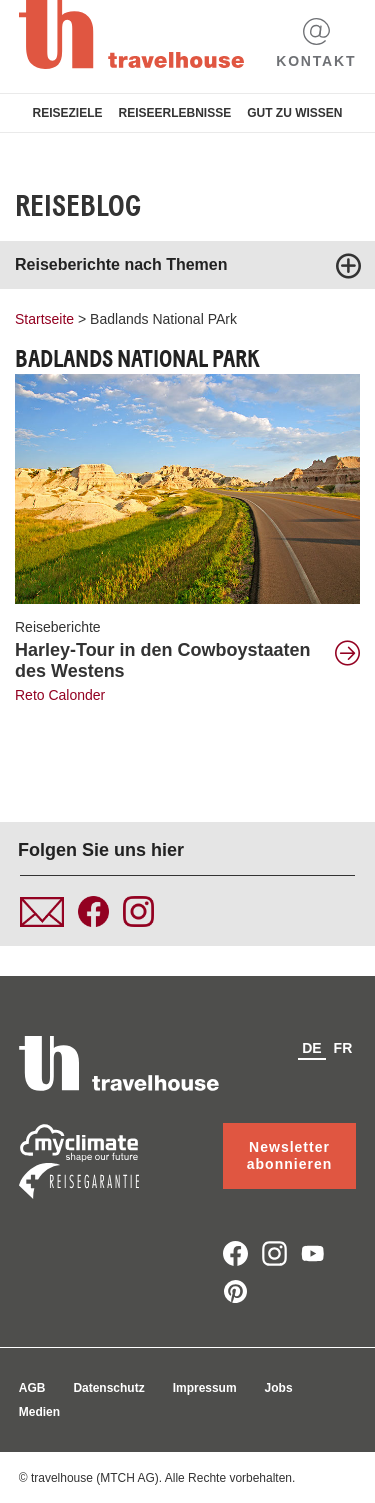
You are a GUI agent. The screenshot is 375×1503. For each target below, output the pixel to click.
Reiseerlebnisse (174, 113)
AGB (32, 1388)
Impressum (205, 1388)
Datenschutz (108, 1388)
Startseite (44, 319)
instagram (274, 1253)
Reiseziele (67, 113)
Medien (39, 1412)
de (311, 1048)
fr (343, 1048)
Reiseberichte (58, 627)
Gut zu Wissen (294, 113)
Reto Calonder (60, 695)
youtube (313, 1253)
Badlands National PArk (163, 319)
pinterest (235, 1291)
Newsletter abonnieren (289, 1155)
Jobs (279, 1388)
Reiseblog (78, 206)
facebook (235, 1253)
